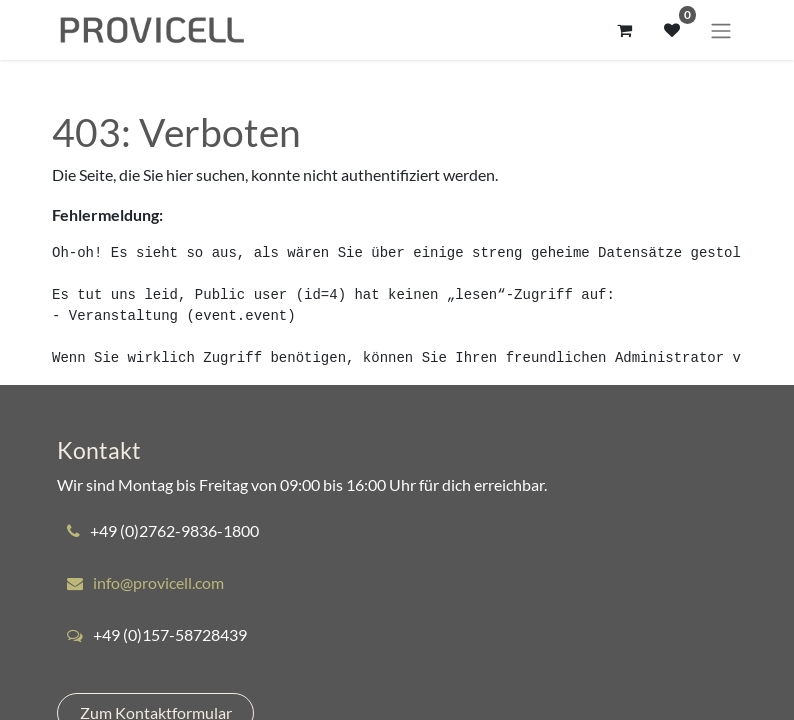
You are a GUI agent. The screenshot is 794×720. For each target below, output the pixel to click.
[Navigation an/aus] (721, 30)
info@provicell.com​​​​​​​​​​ (158, 582)
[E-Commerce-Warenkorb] (624, 30)
